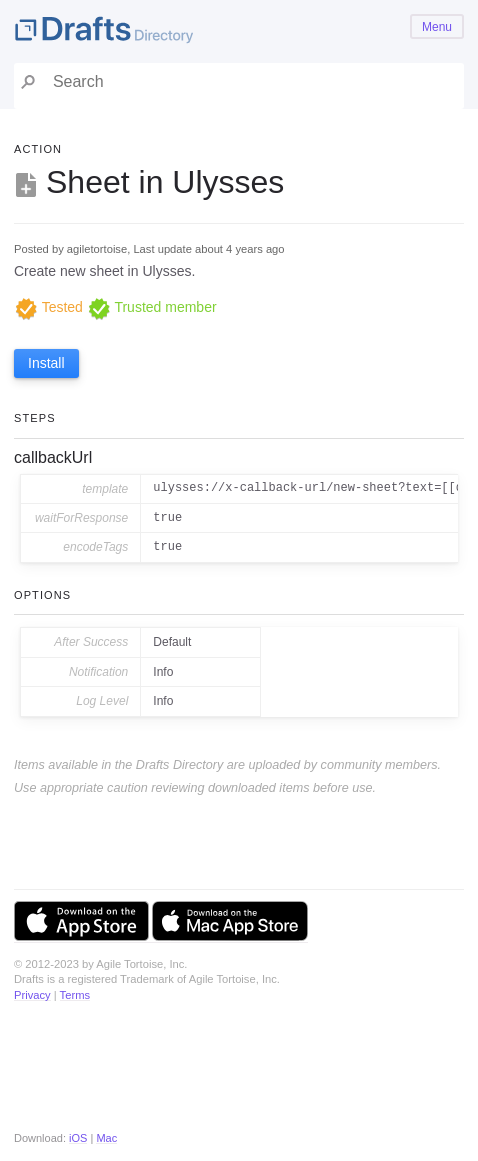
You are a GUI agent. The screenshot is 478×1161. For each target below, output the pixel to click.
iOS (78, 1138)
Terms (75, 995)
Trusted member (152, 307)
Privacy (32, 995)
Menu (437, 27)
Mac (106, 1138)
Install (46, 363)
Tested (48, 307)
